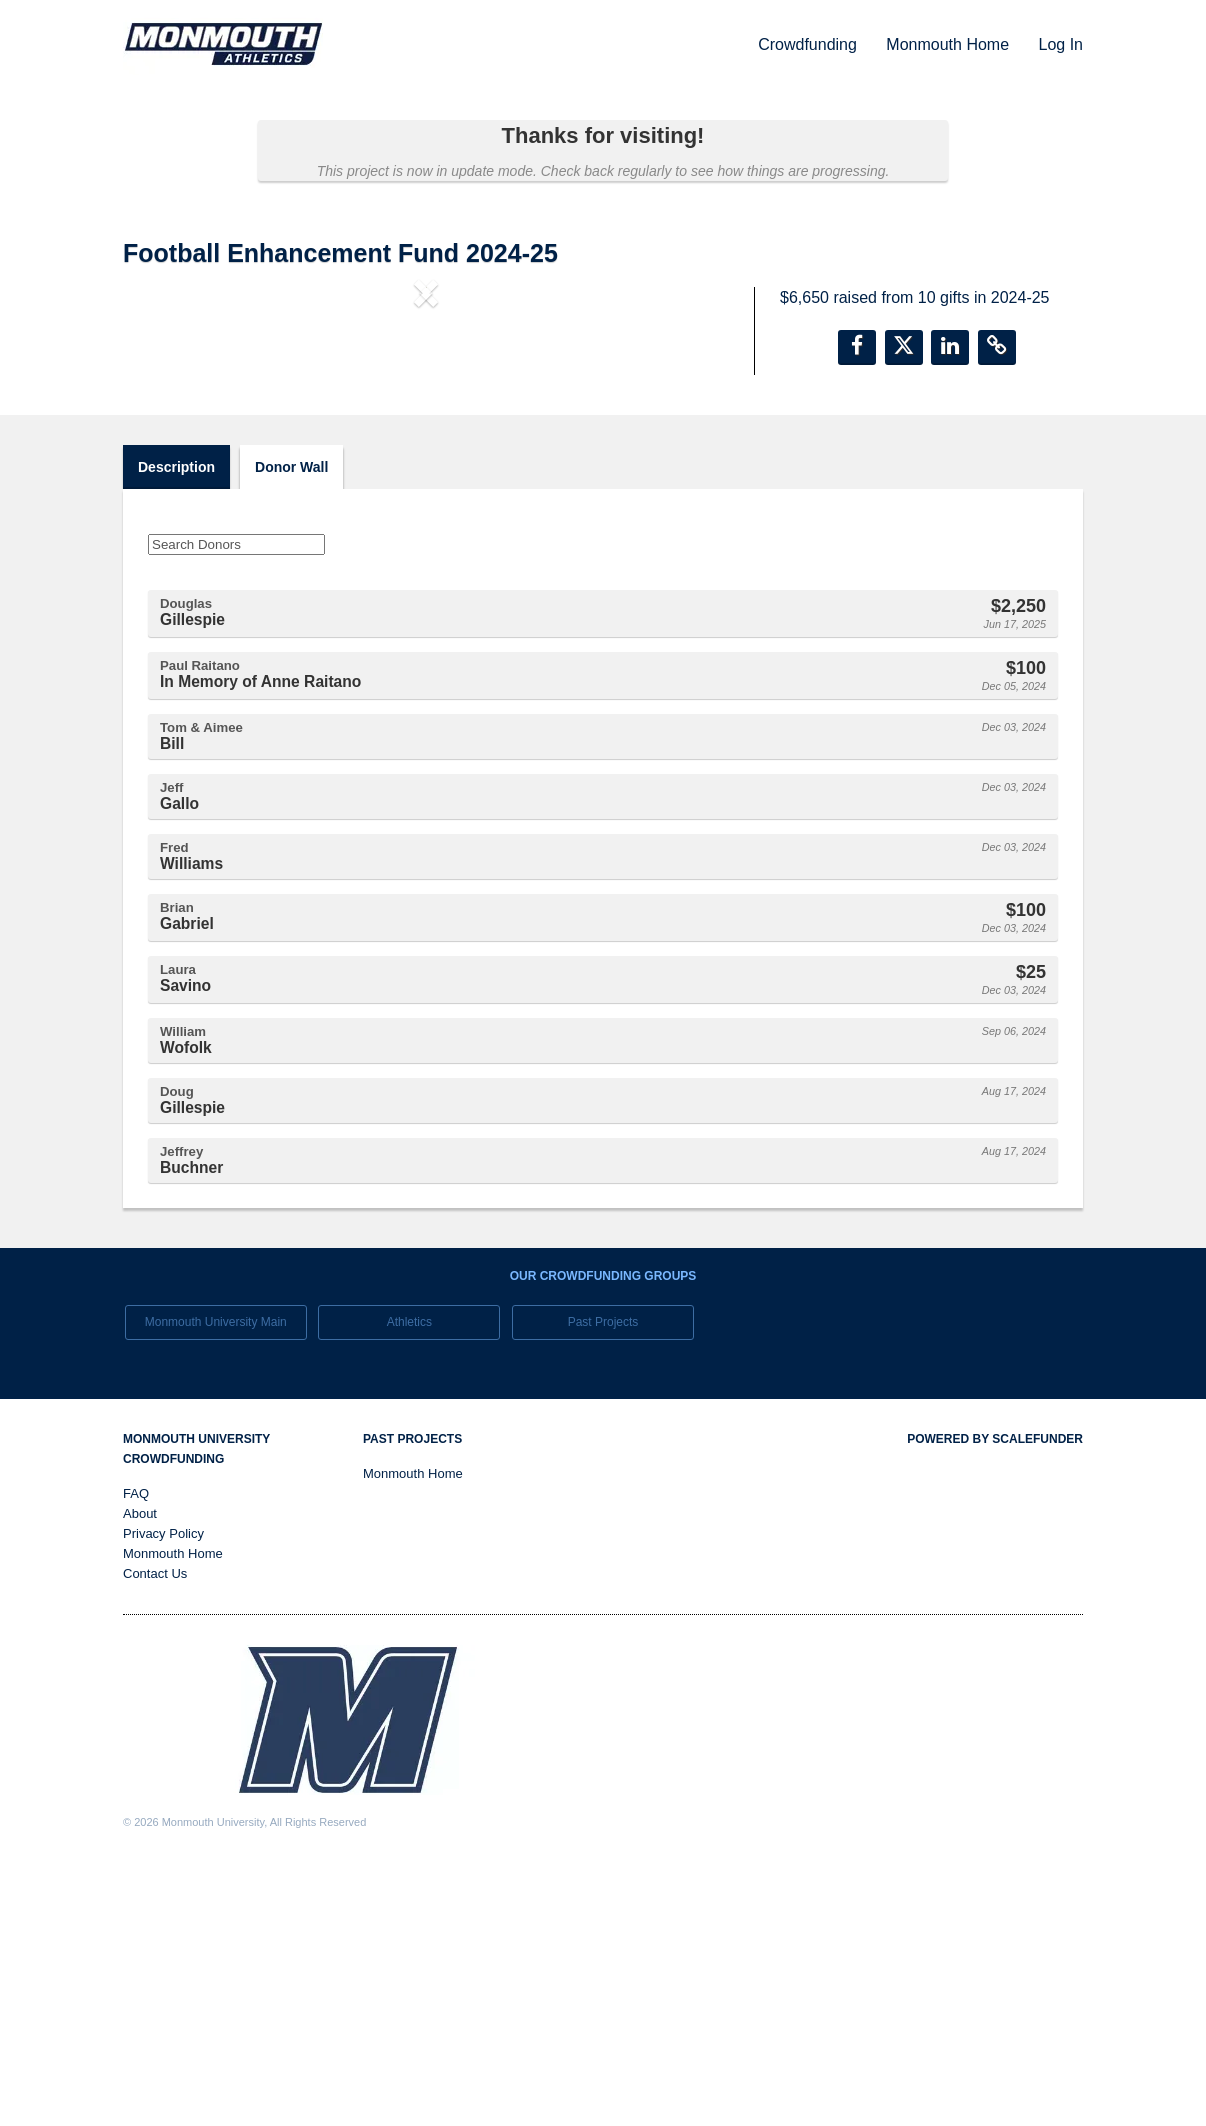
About (140, 1769)
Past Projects (603, 1577)
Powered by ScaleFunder (995, 1695)
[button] (168, 458)
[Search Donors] (236, 799)
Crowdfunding (809, 44)
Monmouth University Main (216, 1577)
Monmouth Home (949, 44)
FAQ (136, 1749)
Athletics (409, 1577)
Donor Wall (291, 722)
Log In (1061, 44)
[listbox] (426, 458)
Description (176, 722)
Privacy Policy (163, 1789)
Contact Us (155, 1829)
